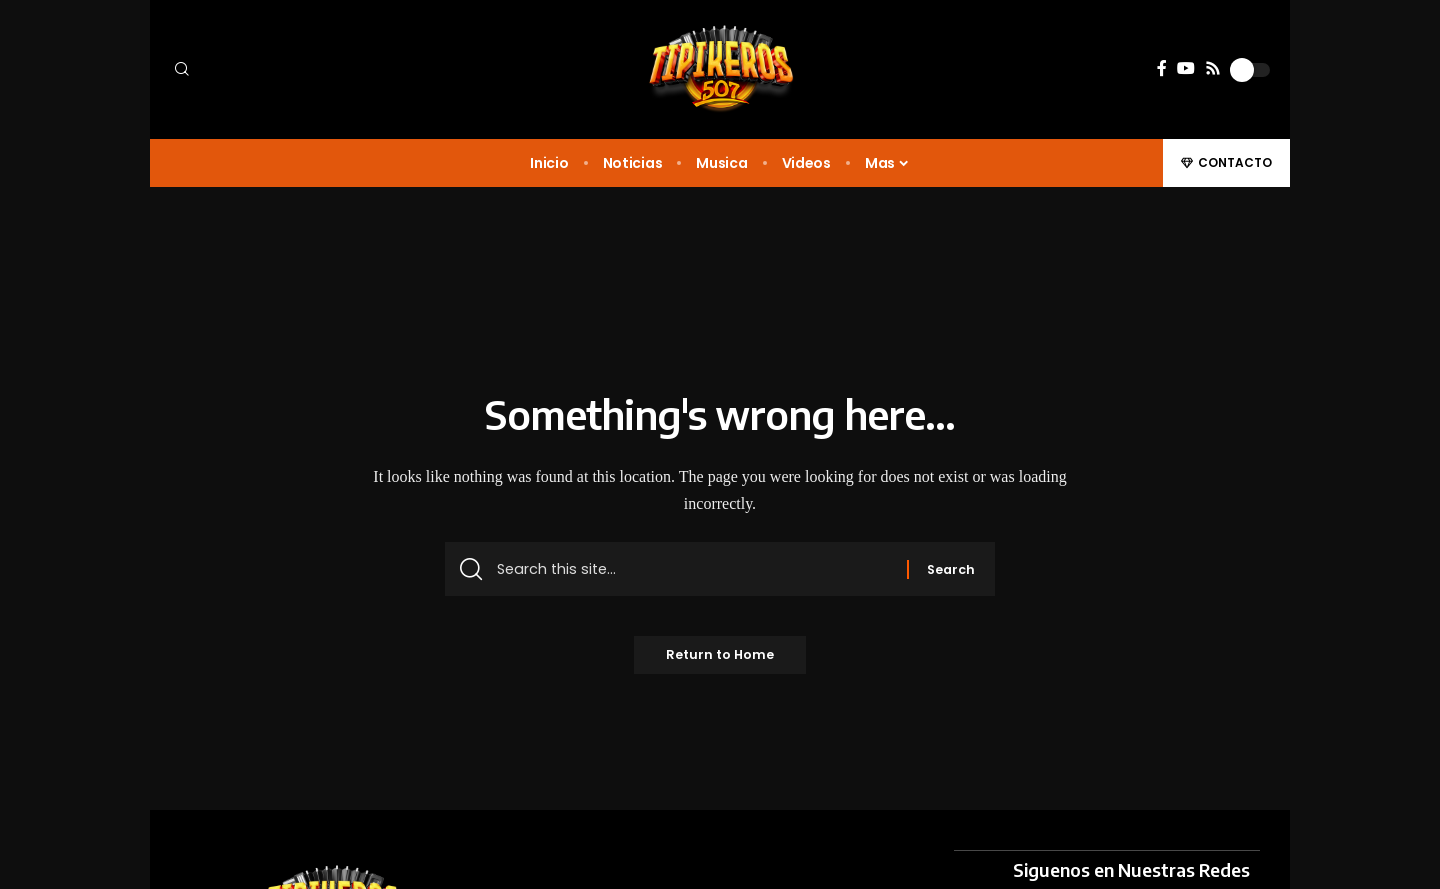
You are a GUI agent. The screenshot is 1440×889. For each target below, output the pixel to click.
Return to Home (720, 661)
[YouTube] (1186, 68)
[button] (300, 70)
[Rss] (1213, 68)
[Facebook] (1162, 68)
